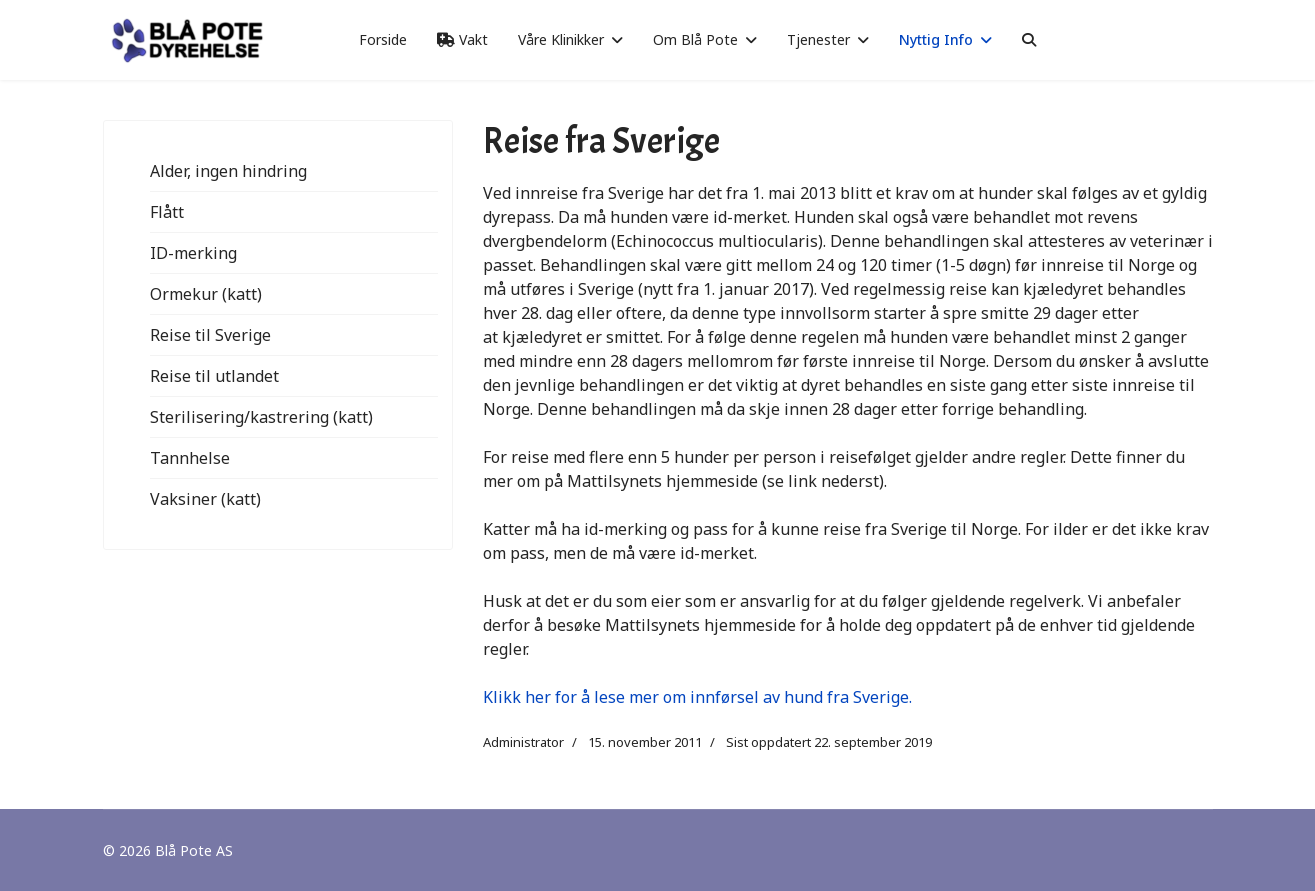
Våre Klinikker (561, 39)
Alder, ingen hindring (228, 171)
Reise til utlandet (214, 376)
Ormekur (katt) (206, 294)
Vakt (462, 39)
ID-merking (193, 253)
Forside (383, 39)
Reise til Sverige (210, 335)
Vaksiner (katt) (205, 499)
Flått (167, 212)
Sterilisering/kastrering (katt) (261, 417)
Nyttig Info (936, 39)
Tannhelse (190, 458)
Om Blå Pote (695, 39)
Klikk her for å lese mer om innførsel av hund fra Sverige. (697, 697)
